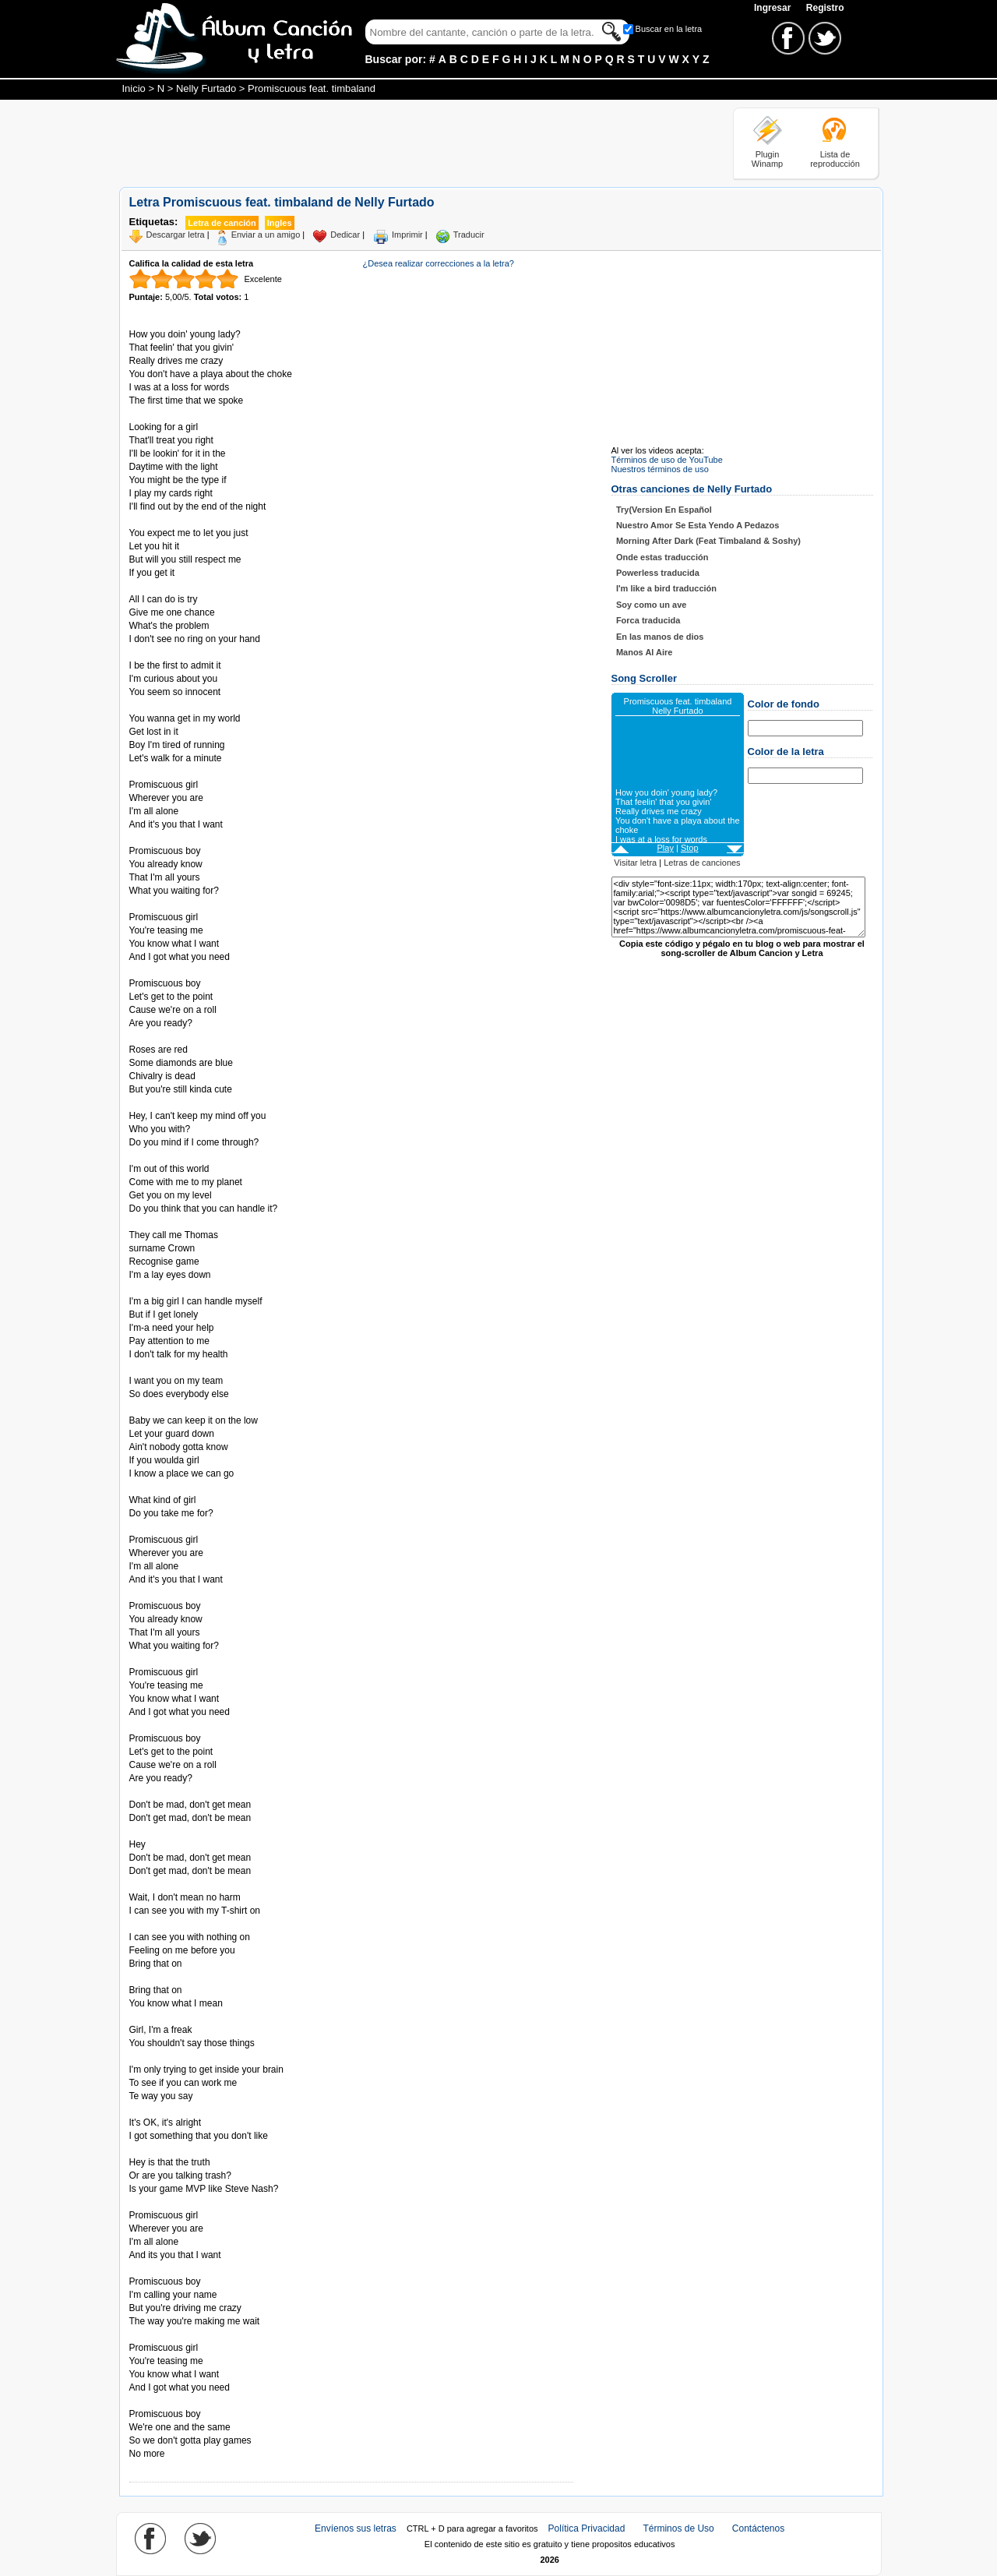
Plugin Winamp (767, 159)
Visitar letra (635, 862)
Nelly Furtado (206, 88)
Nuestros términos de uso (660, 469)
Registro (825, 7)
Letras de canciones (702, 862)
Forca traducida (648, 620)
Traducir (468, 234)
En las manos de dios (659, 636)
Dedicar (345, 234)
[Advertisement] (402, 143)
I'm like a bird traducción (666, 588)
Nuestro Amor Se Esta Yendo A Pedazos (697, 525)
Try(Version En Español (664, 509)
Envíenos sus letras (355, 2528)
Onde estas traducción (662, 557)
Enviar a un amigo (266, 234)
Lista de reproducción (835, 159)
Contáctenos (758, 2528)
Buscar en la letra (669, 29)
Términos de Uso (678, 2528)
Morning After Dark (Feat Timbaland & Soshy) (708, 540)
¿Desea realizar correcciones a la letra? (438, 263)
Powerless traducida (657, 572)
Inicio (134, 88)
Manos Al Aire (644, 652)
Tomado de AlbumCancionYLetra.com (194, 2401)
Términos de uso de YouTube (667, 459)
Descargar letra (175, 234)
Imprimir (407, 234)
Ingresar (774, 7)
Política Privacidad (586, 2528)
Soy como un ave (651, 604)
